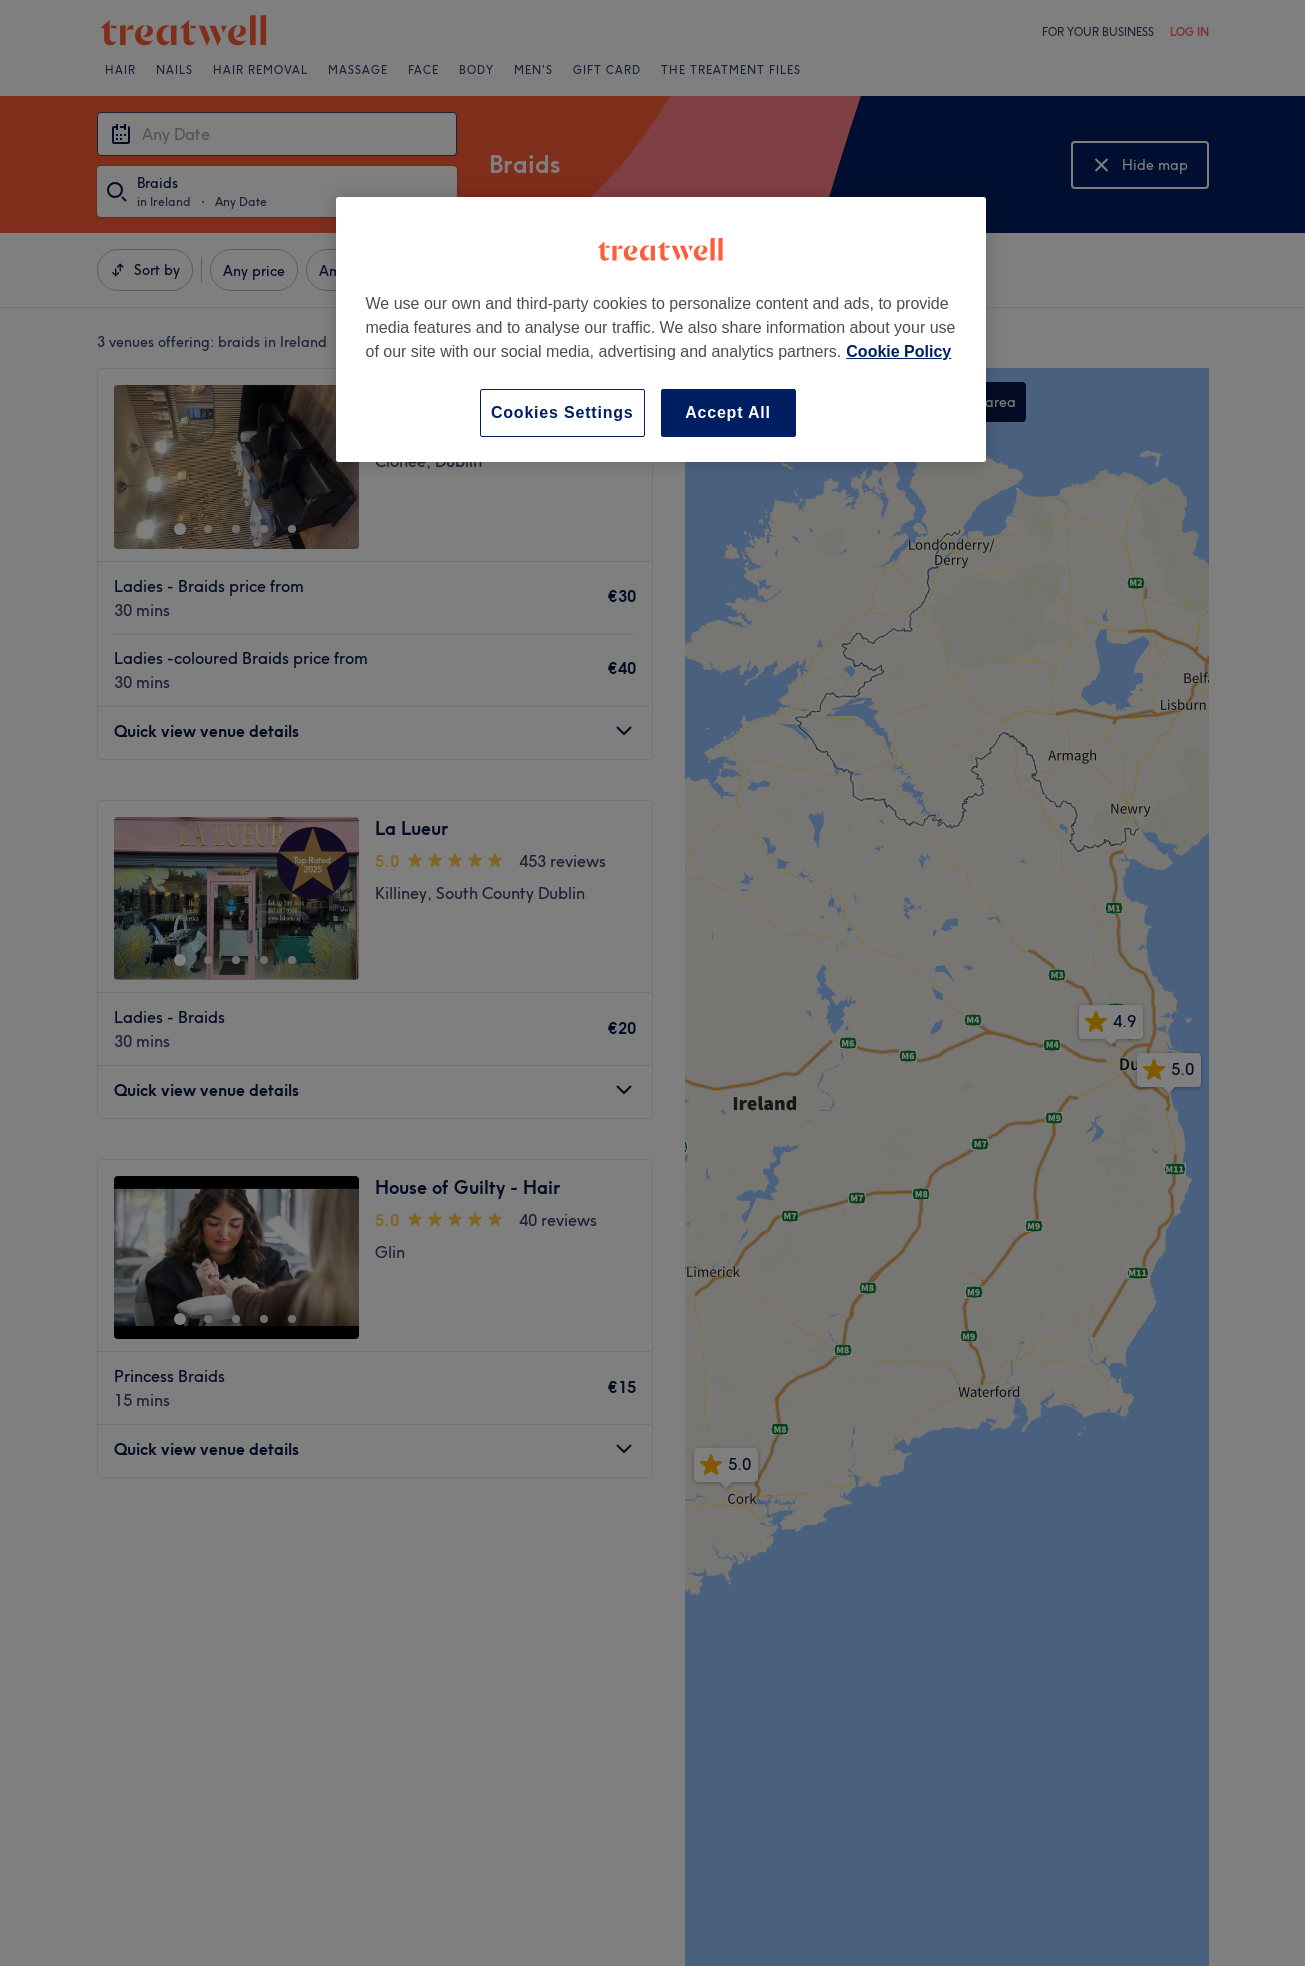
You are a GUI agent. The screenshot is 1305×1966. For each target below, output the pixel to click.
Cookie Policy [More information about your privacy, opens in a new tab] (898, 351)
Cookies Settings (562, 412)
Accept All (728, 412)
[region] (661, 329)
